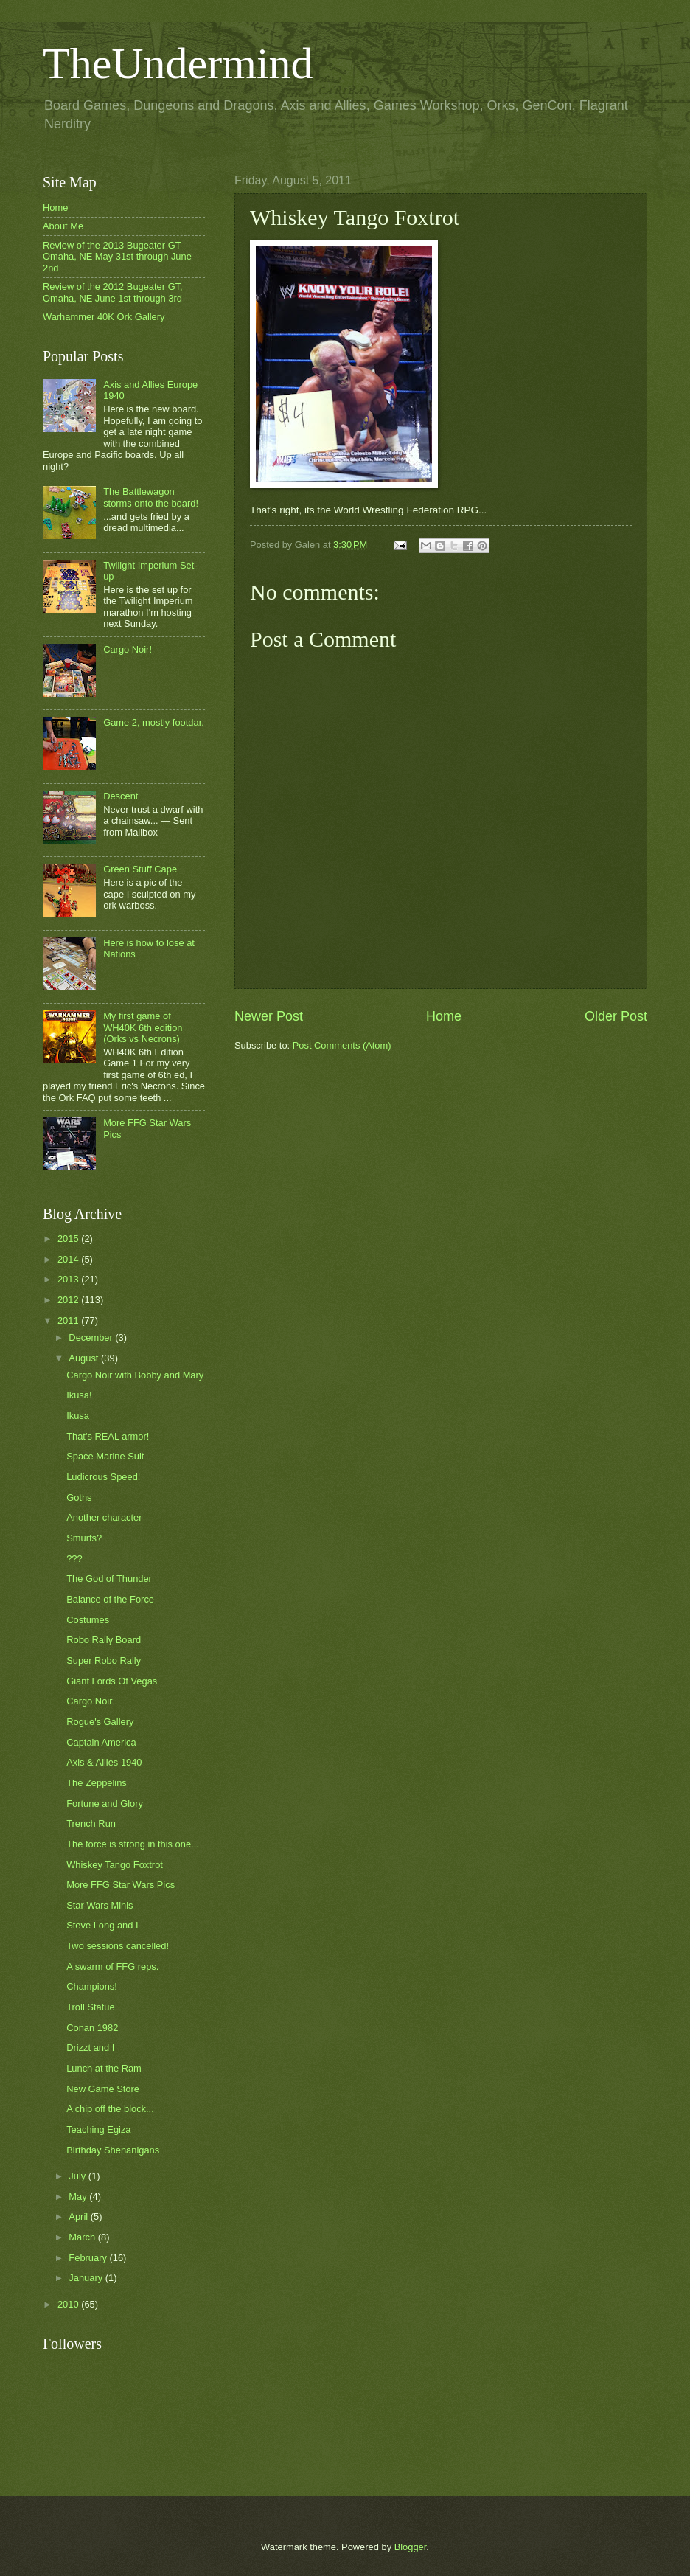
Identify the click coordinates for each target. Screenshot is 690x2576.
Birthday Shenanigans (112, 2150)
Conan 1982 (92, 2027)
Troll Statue (90, 2007)
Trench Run (91, 1823)
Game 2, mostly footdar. (153, 722)
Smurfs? (84, 1538)
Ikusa (77, 1415)
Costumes (87, 1619)
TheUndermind (178, 63)
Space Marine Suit (105, 1456)
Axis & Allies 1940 (104, 1762)
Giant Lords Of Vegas (111, 1681)
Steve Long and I (102, 1925)
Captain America (101, 1742)
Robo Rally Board (103, 1639)
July (78, 2175)
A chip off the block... (110, 2108)
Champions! (91, 1986)
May (79, 2196)
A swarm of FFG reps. (112, 1966)
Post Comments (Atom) (342, 1045)
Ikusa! (78, 1394)
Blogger (410, 2546)
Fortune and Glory (104, 1803)
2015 (69, 1238)
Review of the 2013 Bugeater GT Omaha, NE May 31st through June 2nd (117, 257)
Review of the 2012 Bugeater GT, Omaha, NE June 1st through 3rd (113, 292)
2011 (69, 1320)
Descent (120, 796)
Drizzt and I (90, 2047)
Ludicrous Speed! (103, 1476)
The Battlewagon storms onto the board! (150, 497)
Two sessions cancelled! (117, 1945)
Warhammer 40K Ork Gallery (104, 316)
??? (74, 1558)
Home (443, 1016)
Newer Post (268, 1016)
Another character (104, 1517)
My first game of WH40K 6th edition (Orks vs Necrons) (142, 1027)
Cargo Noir (89, 1701)
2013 (69, 1279)
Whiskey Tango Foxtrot (114, 1864)
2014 (69, 1259)
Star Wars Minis (99, 1905)
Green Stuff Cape (140, 869)
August (85, 1358)
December (92, 1337)
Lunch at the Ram (104, 2068)
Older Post (616, 1016)
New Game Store (102, 2088)
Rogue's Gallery (99, 1721)
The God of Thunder (109, 1578)
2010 (69, 2304)
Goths (78, 1497)
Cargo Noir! (127, 649)
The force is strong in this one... (132, 1844)
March (83, 2237)
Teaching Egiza (98, 2129)
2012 (69, 1299)
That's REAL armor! (107, 1436)
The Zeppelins (96, 1782)
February (89, 2257)
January (87, 2277)
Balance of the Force (110, 1599)
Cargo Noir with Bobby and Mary (134, 1375)
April (79, 2216)
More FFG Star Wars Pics (120, 1884)
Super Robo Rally (103, 1660)
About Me (63, 226)
